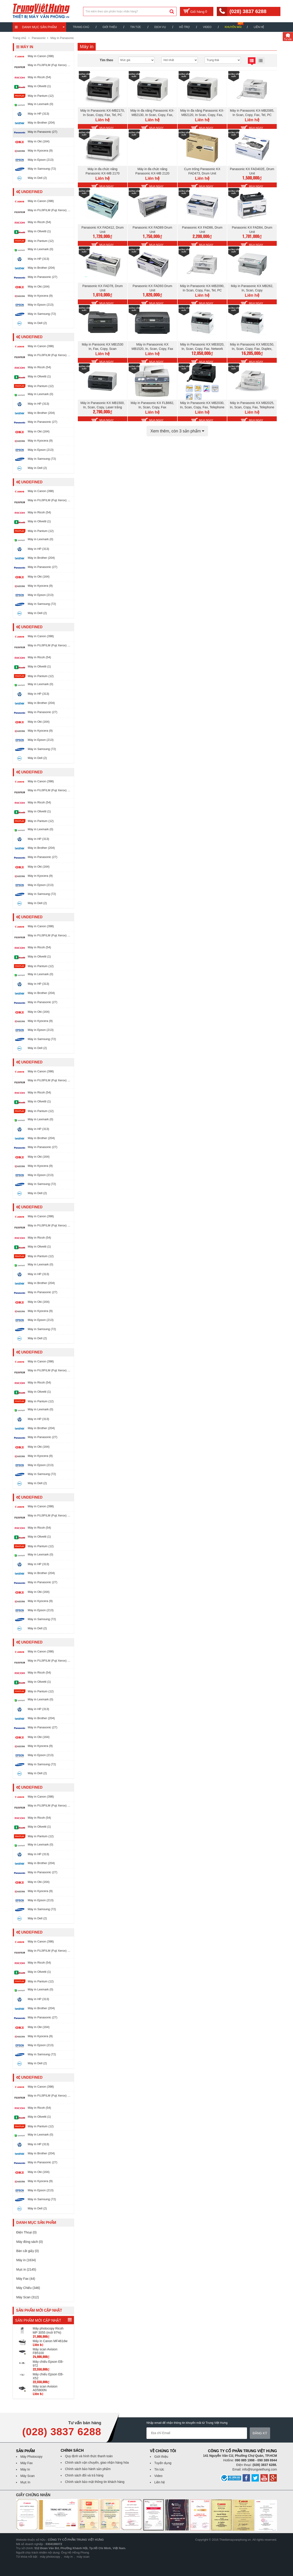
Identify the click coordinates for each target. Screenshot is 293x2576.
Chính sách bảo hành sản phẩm (88, 2468)
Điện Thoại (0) (26, 2232)
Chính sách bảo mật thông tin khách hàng (95, 2481)
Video (207, 27)
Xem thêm (177, 430)
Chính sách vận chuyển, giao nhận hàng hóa (97, 2462)
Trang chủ (81, 27)
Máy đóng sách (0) (29, 2241)
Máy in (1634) (26, 2260)
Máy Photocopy (31, 2456)
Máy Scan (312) (27, 2296)
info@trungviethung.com (259, 2469)
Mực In (25, 2481)
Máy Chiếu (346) (28, 2287)
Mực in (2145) (26, 2269)
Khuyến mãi (233, 27)
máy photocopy (50, 2556)
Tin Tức (135, 27)
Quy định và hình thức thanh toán (89, 2455)
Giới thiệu (110, 27)
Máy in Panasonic (62, 38)
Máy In (25, 2469)
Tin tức (159, 2469)
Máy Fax (26, 2462)
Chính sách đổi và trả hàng (84, 2474)
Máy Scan (27, 2475)
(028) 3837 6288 (247, 11)
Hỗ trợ (184, 27)
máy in (68, 2556)
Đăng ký (264, 2432)
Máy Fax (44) (25, 2278)
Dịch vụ (160, 27)
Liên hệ (259, 27)
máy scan (83, 2556)
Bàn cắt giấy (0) (27, 2250)
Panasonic (39, 38)
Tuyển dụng (162, 2462)
